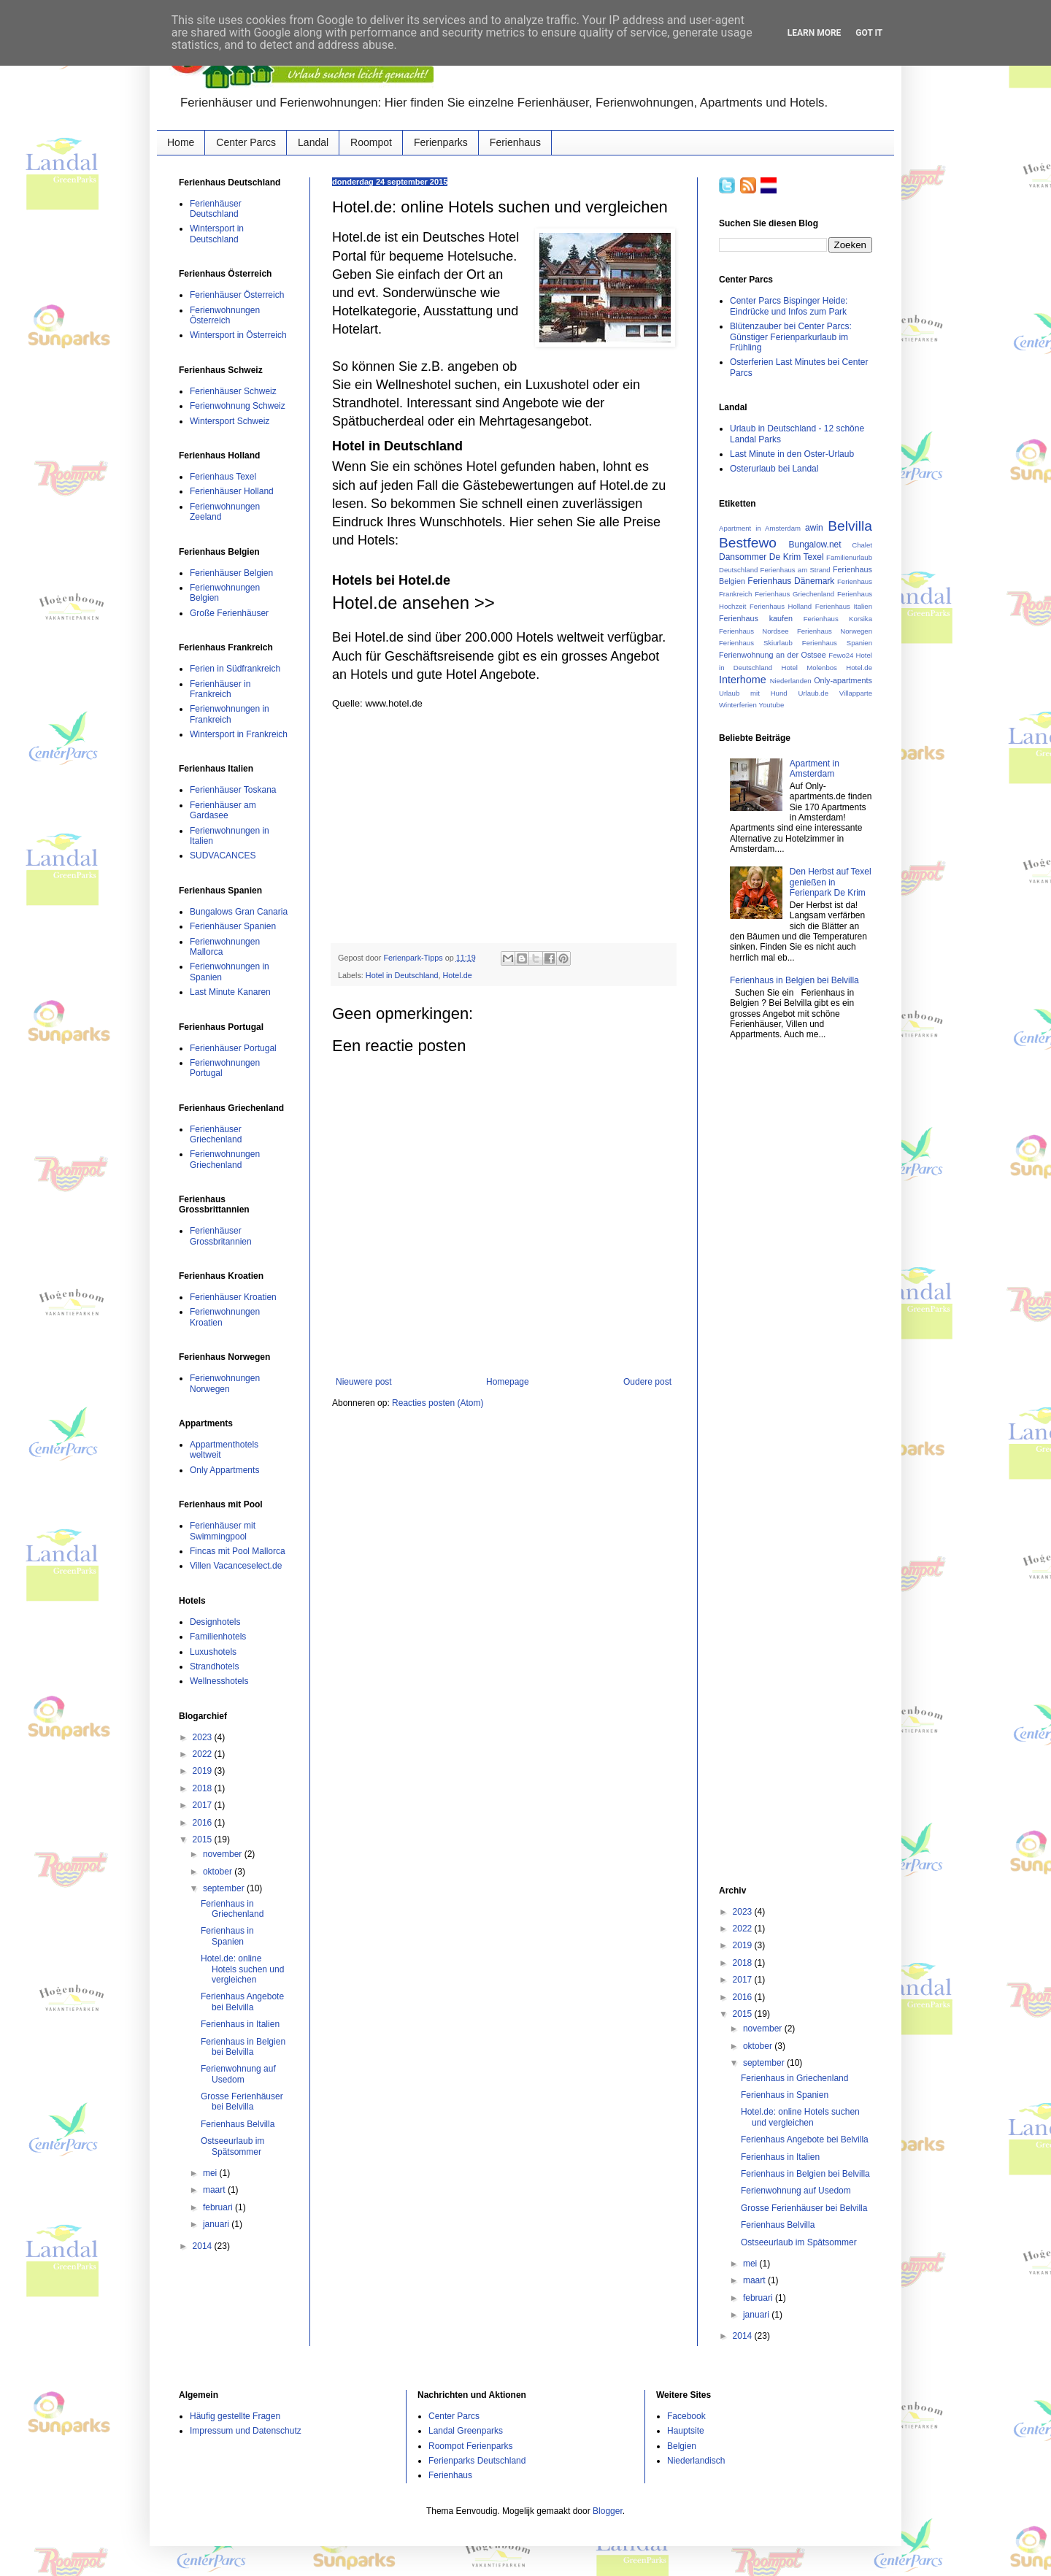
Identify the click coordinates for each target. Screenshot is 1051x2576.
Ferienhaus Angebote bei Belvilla (242, 2001)
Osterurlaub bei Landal (774, 469)
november (224, 1854)
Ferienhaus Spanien (837, 643)
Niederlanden (791, 681)
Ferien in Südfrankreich (235, 669)
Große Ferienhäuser (229, 613)
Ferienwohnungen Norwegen (225, 1383)
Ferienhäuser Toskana (233, 790)
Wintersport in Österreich (238, 335)
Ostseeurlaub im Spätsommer (232, 2146)
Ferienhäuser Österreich (237, 295)
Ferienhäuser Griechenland (216, 1134)
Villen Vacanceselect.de (236, 1566)
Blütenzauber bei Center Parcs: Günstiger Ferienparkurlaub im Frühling (791, 337)
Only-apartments (843, 680)
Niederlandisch (696, 2461)
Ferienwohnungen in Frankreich (229, 714)
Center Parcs (246, 142)
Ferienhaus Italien (843, 606)
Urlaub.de (813, 693)
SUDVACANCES (222, 855)
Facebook (686, 2416)
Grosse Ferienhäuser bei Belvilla (242, 2101)
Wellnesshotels (219, 1681)
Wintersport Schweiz (229, 421)
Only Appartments (224, 1470)
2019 (204, 1771)
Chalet (862, 545)
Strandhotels (214, 1666)
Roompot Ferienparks (470, 2446)
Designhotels (215, 1622)
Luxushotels (213, 1652)
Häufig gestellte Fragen (235, 2416)
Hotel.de (456, 975)
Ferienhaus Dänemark (790, 581)
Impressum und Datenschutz (245, 2431)
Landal (313, 142)
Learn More (815, 33)
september (225, 1888)
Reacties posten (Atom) (437, 1403)
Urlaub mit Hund (753, 693)
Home (180, 142)
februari (219, 2207)
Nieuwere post (364, 1382)
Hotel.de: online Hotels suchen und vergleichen (242, 1969)
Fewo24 (840, 655)
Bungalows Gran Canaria (239, 912)
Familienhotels (218, 1636)
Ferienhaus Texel (223, 477)
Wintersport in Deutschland (217, 233)
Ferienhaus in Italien (240, 2024)
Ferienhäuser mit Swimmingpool (222, 1530)
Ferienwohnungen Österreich (225, 315)
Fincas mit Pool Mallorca (237, 1551)
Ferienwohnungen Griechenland (225, 1159)
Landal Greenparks (465, 2431)
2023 (204, 1737)
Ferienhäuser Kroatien (233, 1297)
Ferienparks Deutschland (477, 2461)
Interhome (742, 679)
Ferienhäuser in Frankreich (220, 689)
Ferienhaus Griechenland (794, 594)
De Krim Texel (796, 557)
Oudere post (647, 1382)
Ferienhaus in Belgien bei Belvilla (243, 2047)
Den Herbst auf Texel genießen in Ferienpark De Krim (830, 882)
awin (814, 528)
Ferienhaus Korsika (838, 619)
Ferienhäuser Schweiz (233, 391)
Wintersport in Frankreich (239, 734)
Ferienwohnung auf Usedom (238, 2074)
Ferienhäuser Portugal (233, 1048)
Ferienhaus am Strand (796, 570)
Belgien (681, 2446)
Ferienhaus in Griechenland (232, 1909)
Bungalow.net (815, 544)
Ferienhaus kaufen (756, 618)
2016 (204, 1823)
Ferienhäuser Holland (232, 491)
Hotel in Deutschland (402, 975)
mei (211, 2173)
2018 (204, 1788)
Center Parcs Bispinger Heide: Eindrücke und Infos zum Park (788, 306)
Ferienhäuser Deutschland (216, 209)
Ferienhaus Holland (781, 606)
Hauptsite (685, 2431)
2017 (204, 1805)
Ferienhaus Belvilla (237, 2124)
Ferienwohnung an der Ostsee (772, 654)
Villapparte (855, 693)
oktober (218, 1871)
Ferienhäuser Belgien (231, 573)
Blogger (608, 2511)
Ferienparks (441, 142)
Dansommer (742, 557)
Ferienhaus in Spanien (227, 1936)
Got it (868, 33)
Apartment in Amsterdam (760, 528)
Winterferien (738, 705)
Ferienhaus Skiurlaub (756, 643)
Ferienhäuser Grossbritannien (221, 1236)
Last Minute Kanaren (230, 992)
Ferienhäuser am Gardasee (223, 810)
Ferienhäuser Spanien (233, 926)
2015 (204, 1839)
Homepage (507, 1382)
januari (217, 2224)
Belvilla (850, 526)
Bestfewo (748, 542)
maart (215, 2190)
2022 (204, 1754)
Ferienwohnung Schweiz (237, 406)
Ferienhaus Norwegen (834, 631)
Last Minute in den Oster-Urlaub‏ (792, 454)
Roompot (371, 142)
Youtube (771, 705)
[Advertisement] (503, 826)
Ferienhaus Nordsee (754, 631)
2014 (204, 2246)
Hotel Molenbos (809, 668)
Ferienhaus (515, 142)
